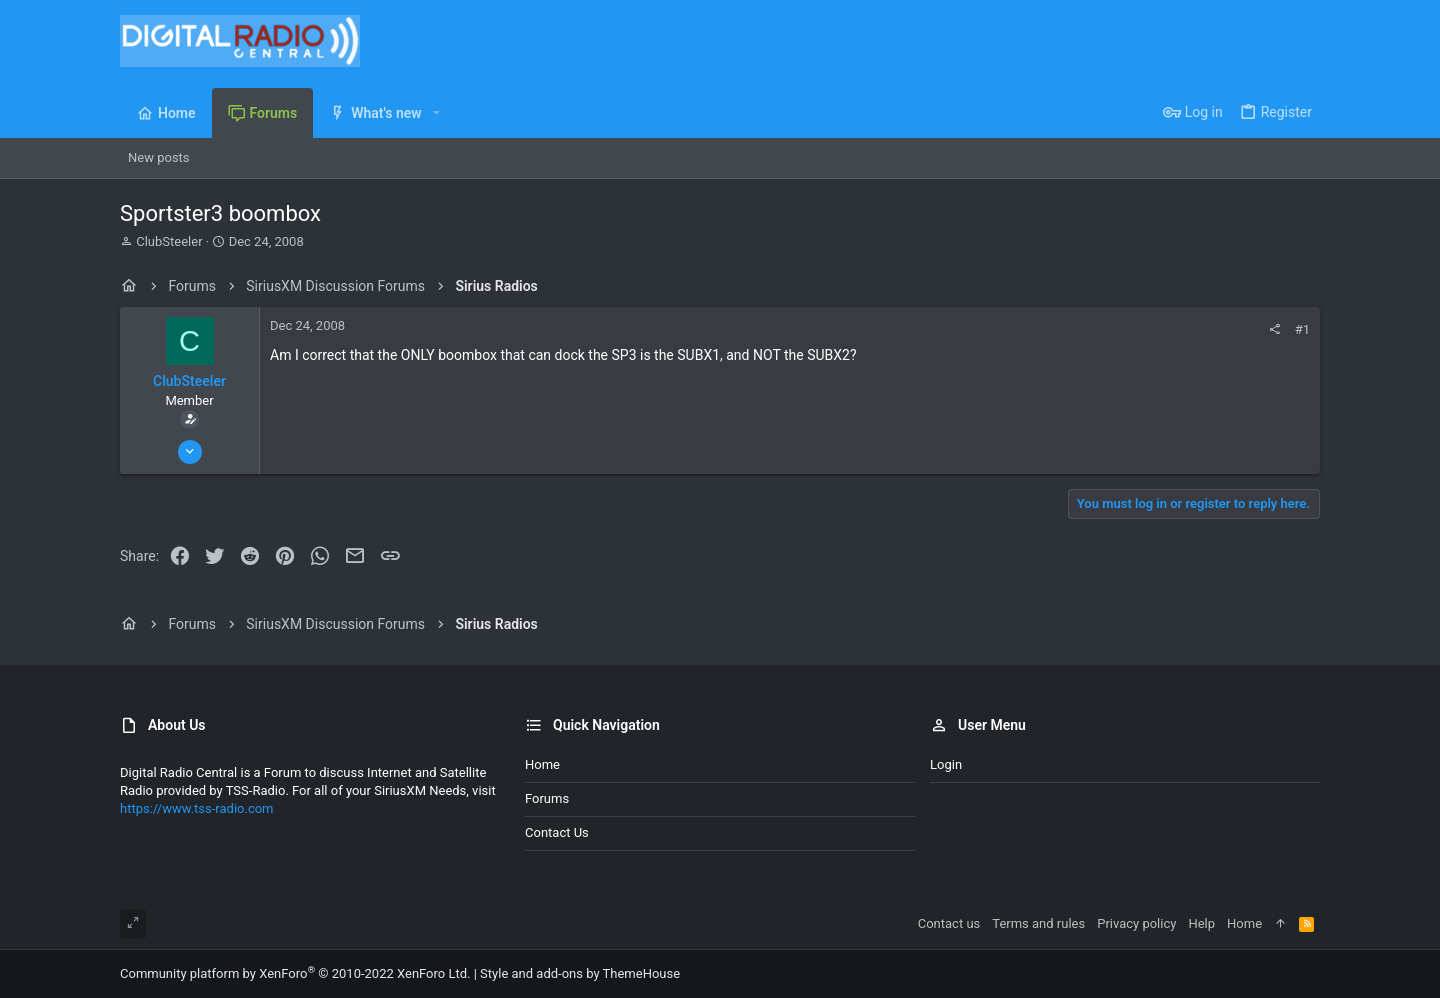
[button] (436, 113)
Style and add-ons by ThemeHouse (580, 973)
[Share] (1274, 329)
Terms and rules (1038, 923)
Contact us (557, 832)
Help (1201, 923)
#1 (1302, 329)
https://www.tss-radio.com (197, 808)
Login (946, 764)
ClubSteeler (169, 241)
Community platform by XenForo (295, 973)
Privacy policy (1136, 923)
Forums (547, 798)
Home (542, 764)
